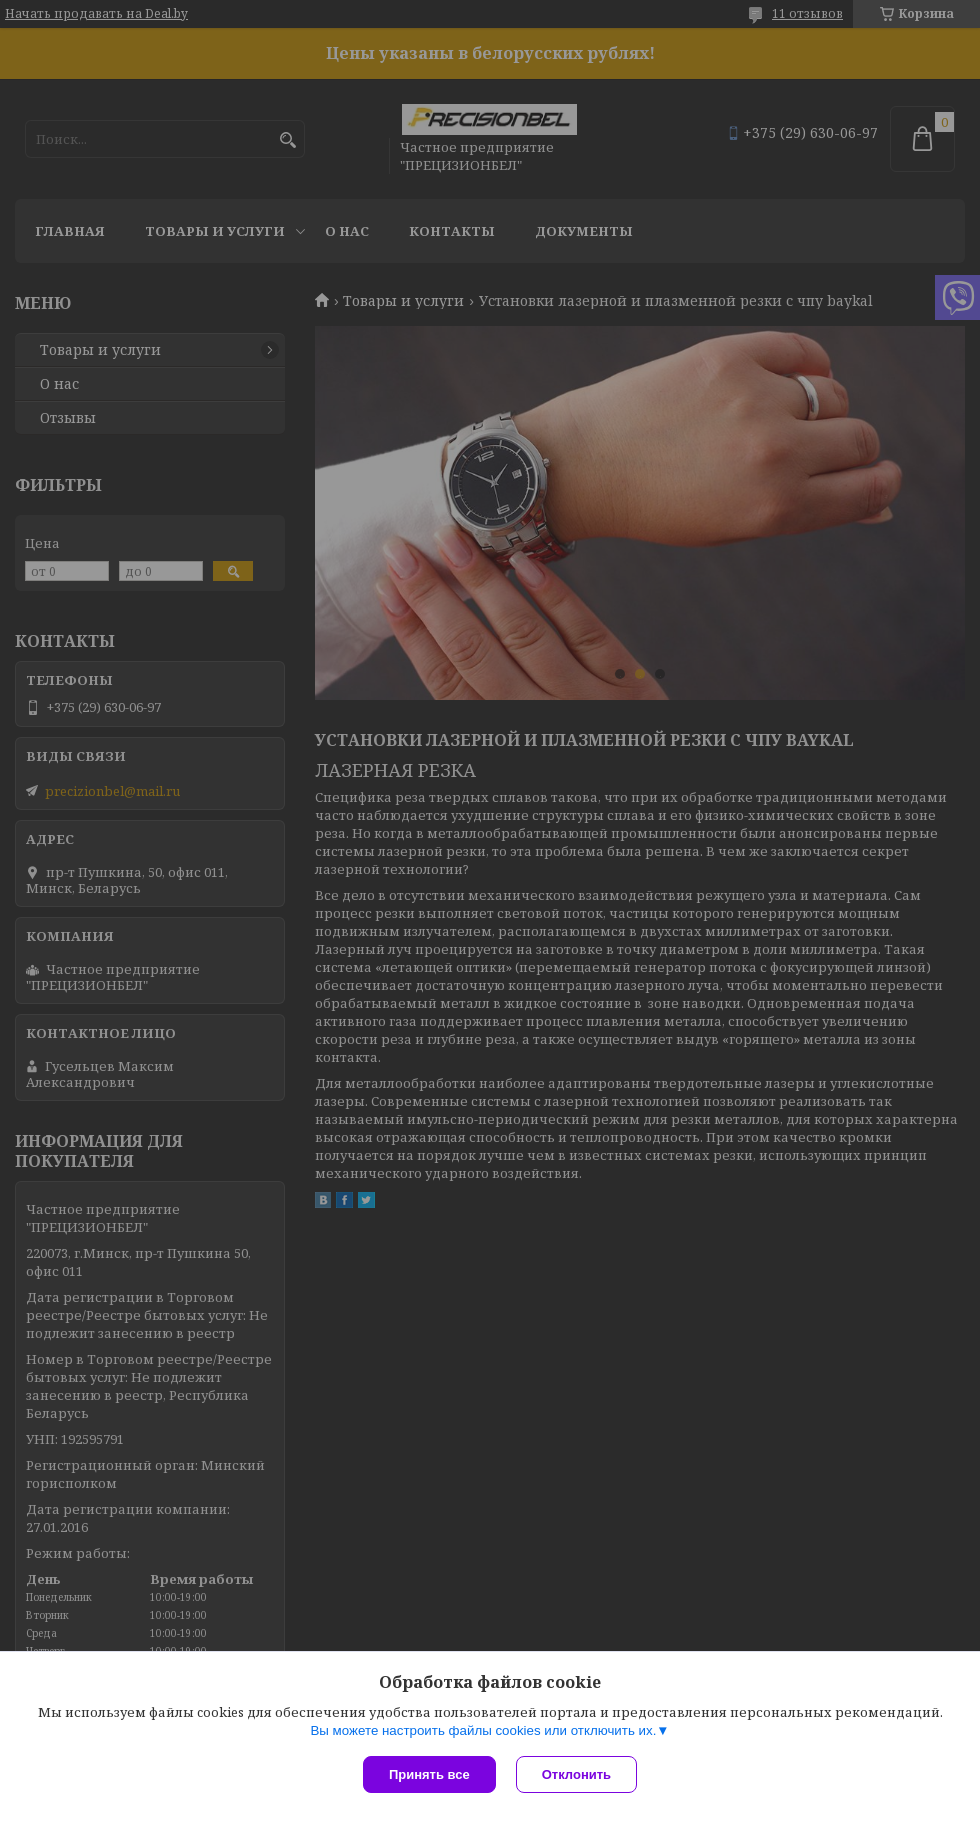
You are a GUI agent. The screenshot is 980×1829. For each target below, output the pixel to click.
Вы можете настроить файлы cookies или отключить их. (483, 1730)
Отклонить (576, 1774)
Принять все (429, 1774)
